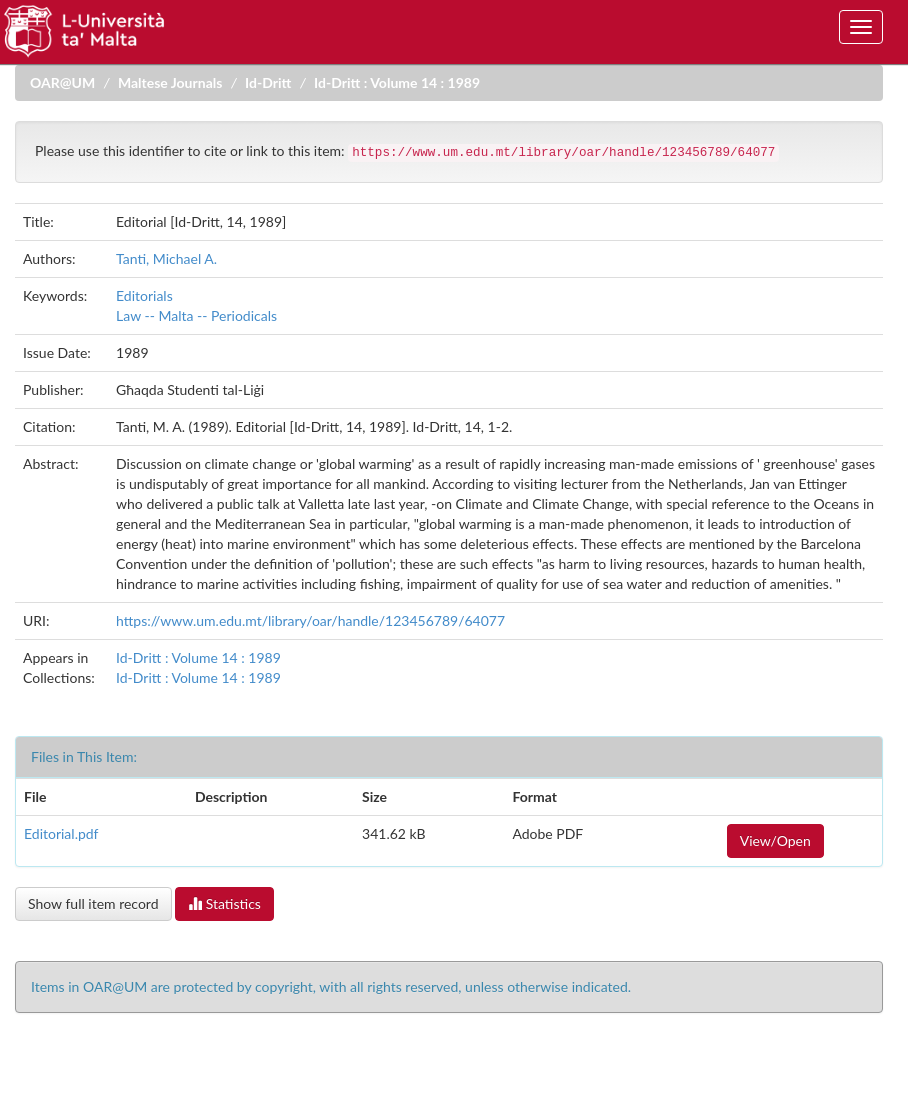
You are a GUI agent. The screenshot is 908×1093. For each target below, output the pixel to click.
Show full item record (93, 903)
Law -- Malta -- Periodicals (196, 315)
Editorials (144, 295)
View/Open (775, 840)
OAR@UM (62, 82)
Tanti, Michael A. (166, 258)
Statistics (224, 903)
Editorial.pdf (61, 833)
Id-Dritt (268, 82)
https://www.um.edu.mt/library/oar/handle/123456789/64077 (310, 620)
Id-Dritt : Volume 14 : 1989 (397, 82)
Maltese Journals (170, 82)
